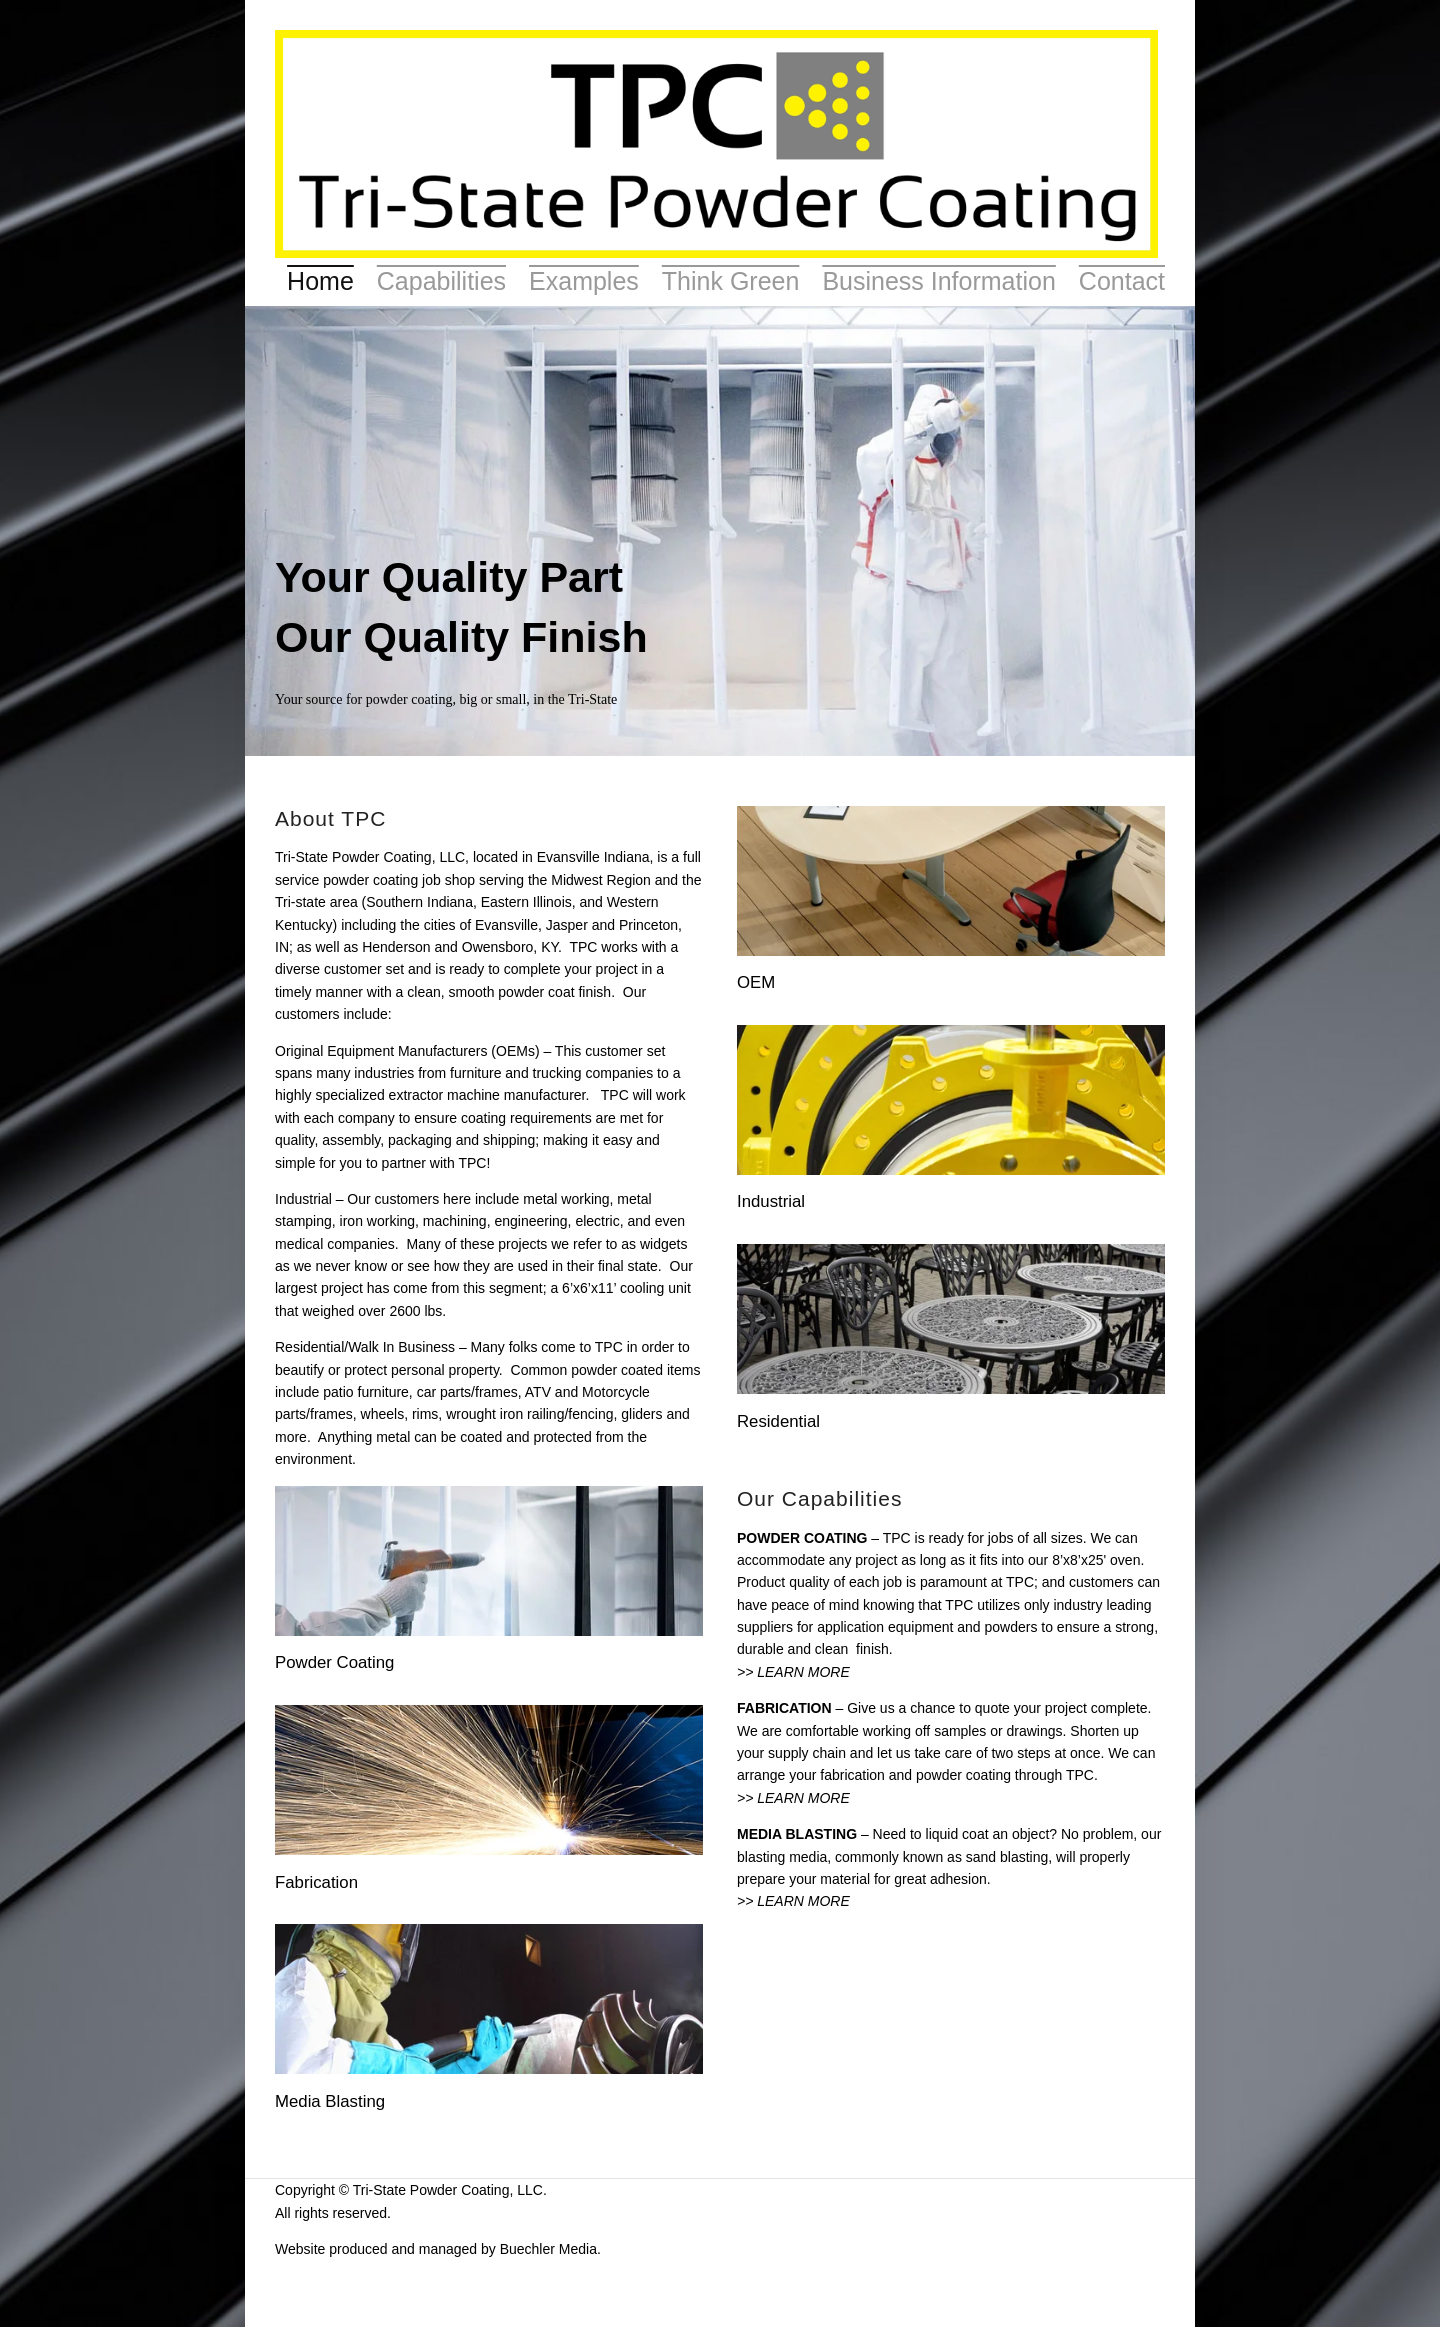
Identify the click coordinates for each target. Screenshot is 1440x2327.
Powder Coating (334, 1662)
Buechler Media (548, 2249)
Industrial (771, 1201)
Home (320, 281)
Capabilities (441, 281)
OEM (756, 982)
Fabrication (316, 1882)
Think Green (731, 281)
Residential (778, 1421)
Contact (1122, 281)
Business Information (938, 281)
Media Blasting (330, 2101)
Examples (584, 281)
